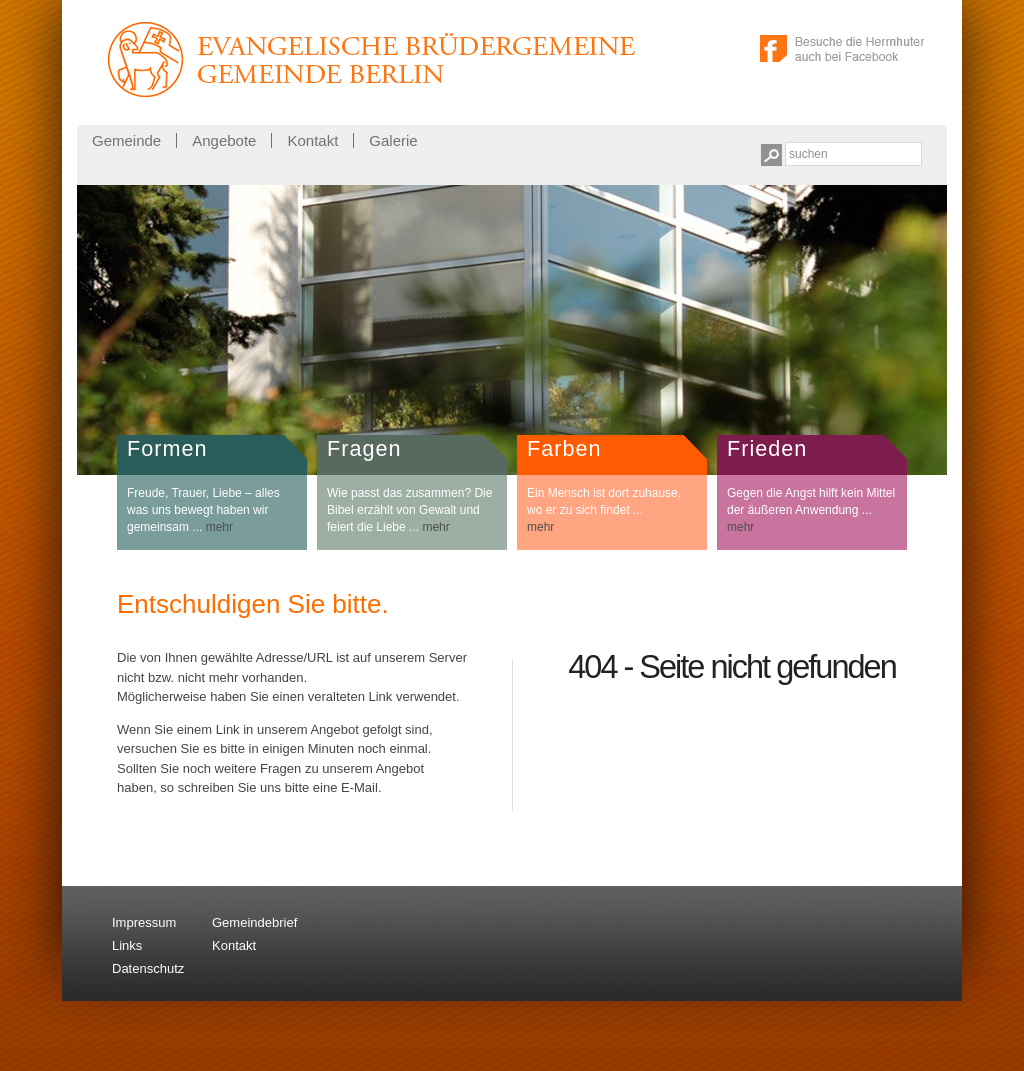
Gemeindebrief (254, 922)
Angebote (224, 140)
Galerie (393, 140)
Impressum (144, 922)
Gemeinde (126, 140)
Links (127, 945)
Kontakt (312, 140)
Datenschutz (148, 968)
